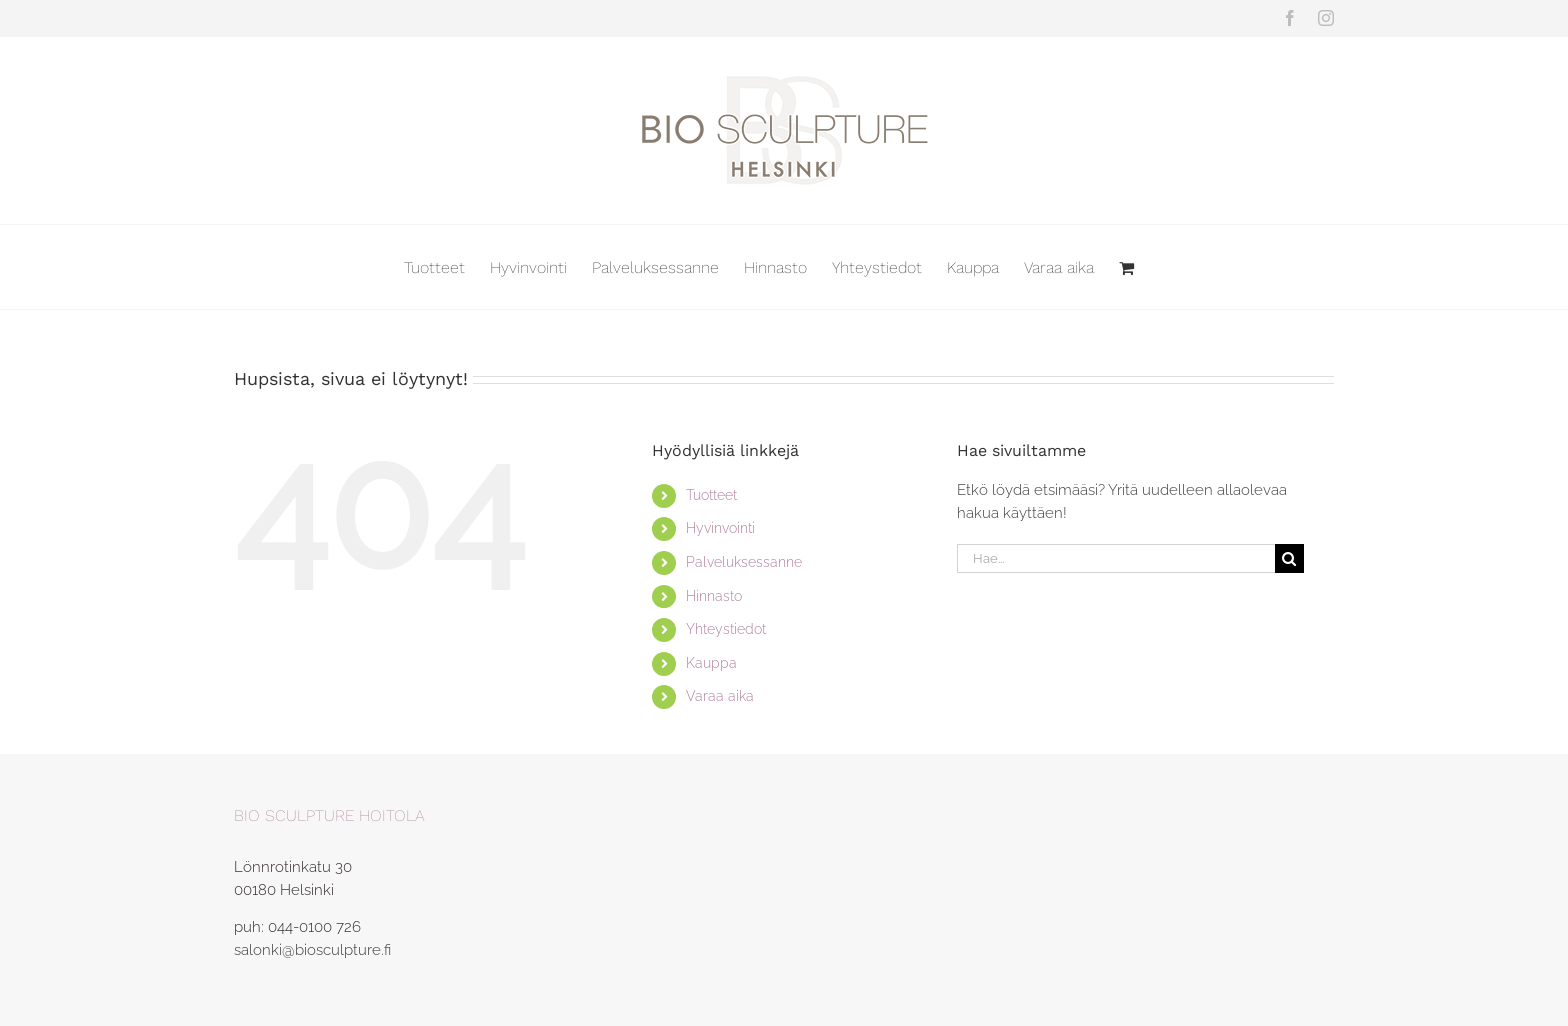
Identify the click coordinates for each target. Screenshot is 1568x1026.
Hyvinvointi (720, 528)
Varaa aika (720, 696)
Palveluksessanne (744, 562)
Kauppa (711, 663)
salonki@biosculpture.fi (312, 950)
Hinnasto (714, 596)
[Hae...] (1116, 558)
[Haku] (1289, 558)
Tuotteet (711, 495)
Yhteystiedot (726, 629)
